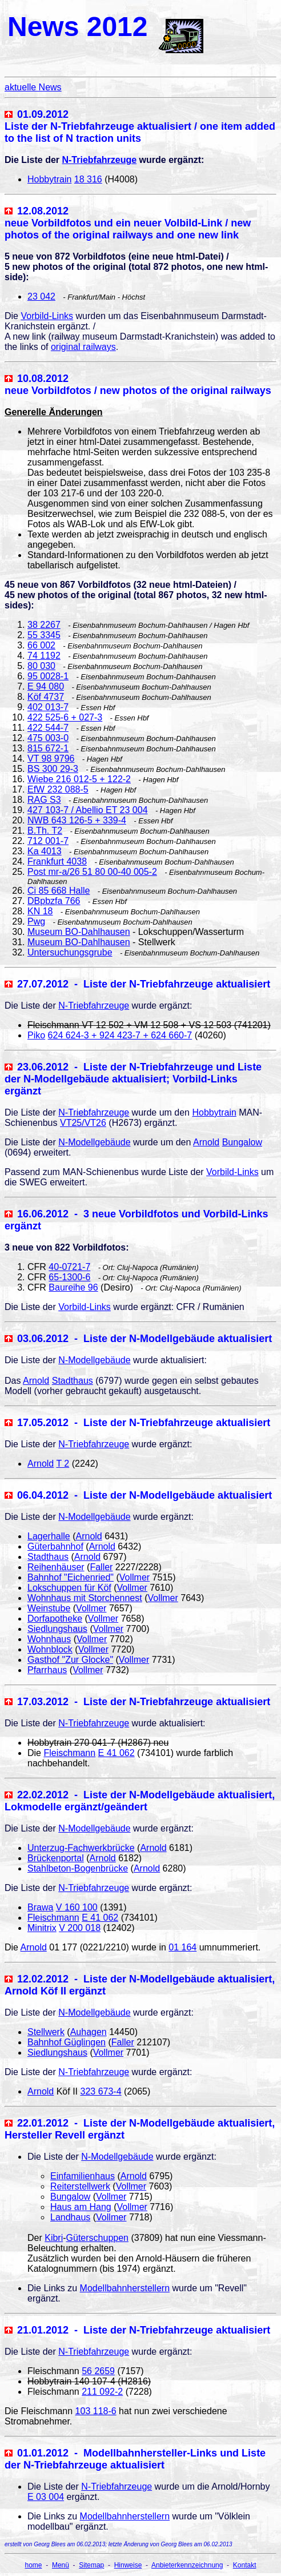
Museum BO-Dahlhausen (78, 932)
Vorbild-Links (47, 316)
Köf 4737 (45, 697)
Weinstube (48, 1608)
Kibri (54, 2238)
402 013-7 (48, 707)
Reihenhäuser (56, 1567)
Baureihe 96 (73, 1287)
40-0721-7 (69, 1267)
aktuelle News (33, 87)
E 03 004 (45, 2497)
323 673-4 (101, 2091)
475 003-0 (48, 738)
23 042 (41, 296)
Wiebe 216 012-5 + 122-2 (79, 779)
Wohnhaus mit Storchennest (84, 1598)
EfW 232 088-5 (58, 789)
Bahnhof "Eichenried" (70, 1577)
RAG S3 (44, 800)
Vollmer (134, 1577)
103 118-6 (96, 2411)
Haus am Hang (80, 2207)
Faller (101, 1567)
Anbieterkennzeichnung (187, 2565)
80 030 (41, 666)
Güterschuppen (97, 2238)
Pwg (36, 921)
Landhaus (70, 2217)
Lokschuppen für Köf (69, 1587)
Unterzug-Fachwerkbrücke (81, 1848)
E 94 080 (45, 686)
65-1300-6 (69, 1277)
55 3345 (44, 635)
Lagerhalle (48, 1536)
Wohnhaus (49, 1639)
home (33, 2565)
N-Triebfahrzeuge (99, 160)
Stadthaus (72, 1380)
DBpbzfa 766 (54, 901)
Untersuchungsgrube (70, 952)
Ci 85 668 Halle (58, 890)
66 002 (41, 645)
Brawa (40, 1907)
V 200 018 (80, 1928)
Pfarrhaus (47, 1670)
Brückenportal (55, 1858)
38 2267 (44, 625)
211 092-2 (102, 2391)
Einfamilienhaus (82, 2176)
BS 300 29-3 (52, 769)
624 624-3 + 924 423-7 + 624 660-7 (120, 1035)
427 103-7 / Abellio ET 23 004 (87, 810)
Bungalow (242, 1142)
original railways (83, 347)
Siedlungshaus (57, 1629)
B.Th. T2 (44, 830)
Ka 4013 (44, 851)
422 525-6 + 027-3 (64, 717)
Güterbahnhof (55, 1546)
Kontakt (244, 2565)
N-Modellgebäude (94, 1142)
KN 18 (40, 911)
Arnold (206, 1142)
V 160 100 (77, 1907)
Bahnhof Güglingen (66, 2042)
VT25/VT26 (83, 1123)
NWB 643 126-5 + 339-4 (76, 820)
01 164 (182, 1947)
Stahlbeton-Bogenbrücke (77, 1868)
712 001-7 (48, 841)
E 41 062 (116, 1753)
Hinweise (128, 2565)
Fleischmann (69, 1753)
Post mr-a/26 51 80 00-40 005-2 (92, 872)
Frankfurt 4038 (57, 861)
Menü (60, 2565)
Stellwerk (46, 2032)
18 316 (88, 179)
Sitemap (91, 2565)
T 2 (62, 1463)
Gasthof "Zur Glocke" (70, 1660)
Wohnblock (50, 1649)
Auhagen (88, 2032)
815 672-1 (48, 748)
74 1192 (44, 655)
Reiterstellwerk (80, 2186)
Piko (36, 1035)
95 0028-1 (48, 676)
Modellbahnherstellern (125, 2288)
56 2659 (98, 2371)
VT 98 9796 (50, 758)
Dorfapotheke (54, 1618)
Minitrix (42, 1928)
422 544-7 (48, 727)
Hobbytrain (49, 179)
